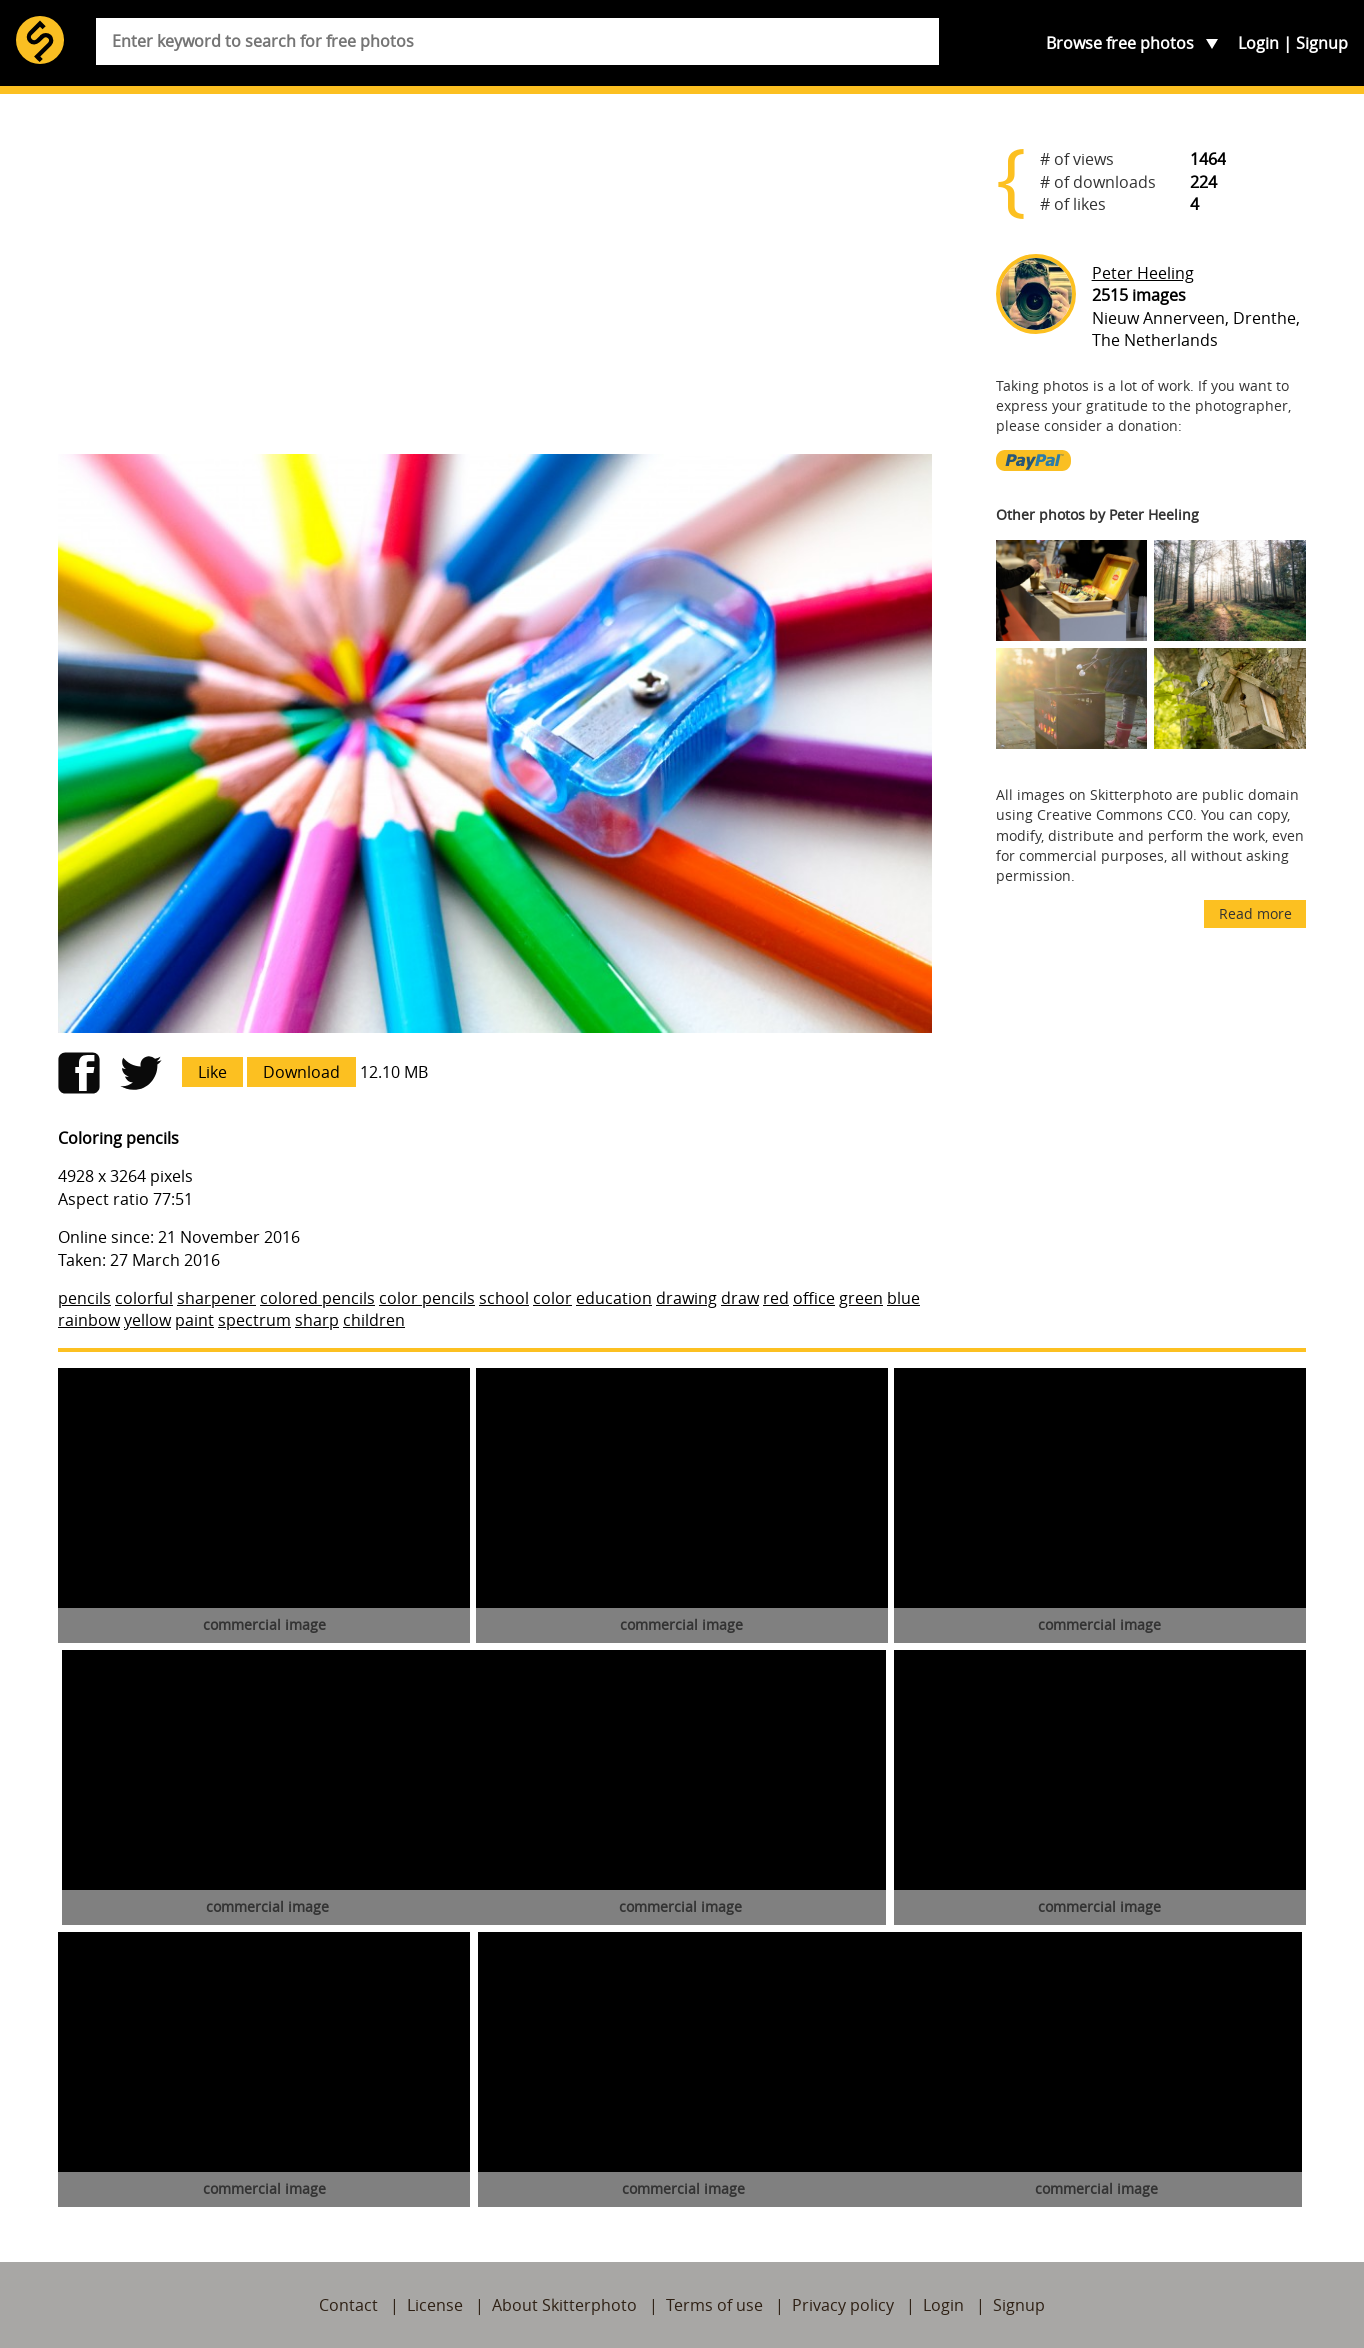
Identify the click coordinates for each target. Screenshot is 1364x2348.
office (814, 1298)
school (504, 1298)
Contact (348, 2305)
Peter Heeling (1143, 273)
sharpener (216, 1298)
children (374, 1320)
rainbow (89, 1320)
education (614, 1298)
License (435, 2305)
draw (740, 1298)
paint (194, 1320)
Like (212, 1072)
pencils (84, 1298)
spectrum (254, 1320)
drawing (686, 1298)
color (552, 1298)
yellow (147, 1320)
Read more (1255, 913)
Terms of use (714, 2305)
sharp (317, 1320)
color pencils (427, 1298)
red (776, 1298)
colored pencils (317, 1298)
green (861, 1298)
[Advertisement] (495, 282)
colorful (144, 1298)
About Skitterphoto (564, 2305)
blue (903, 1298)
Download (301, 1072)
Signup (1322, 43)
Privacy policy (843, 2305)
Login (1258, 43)
